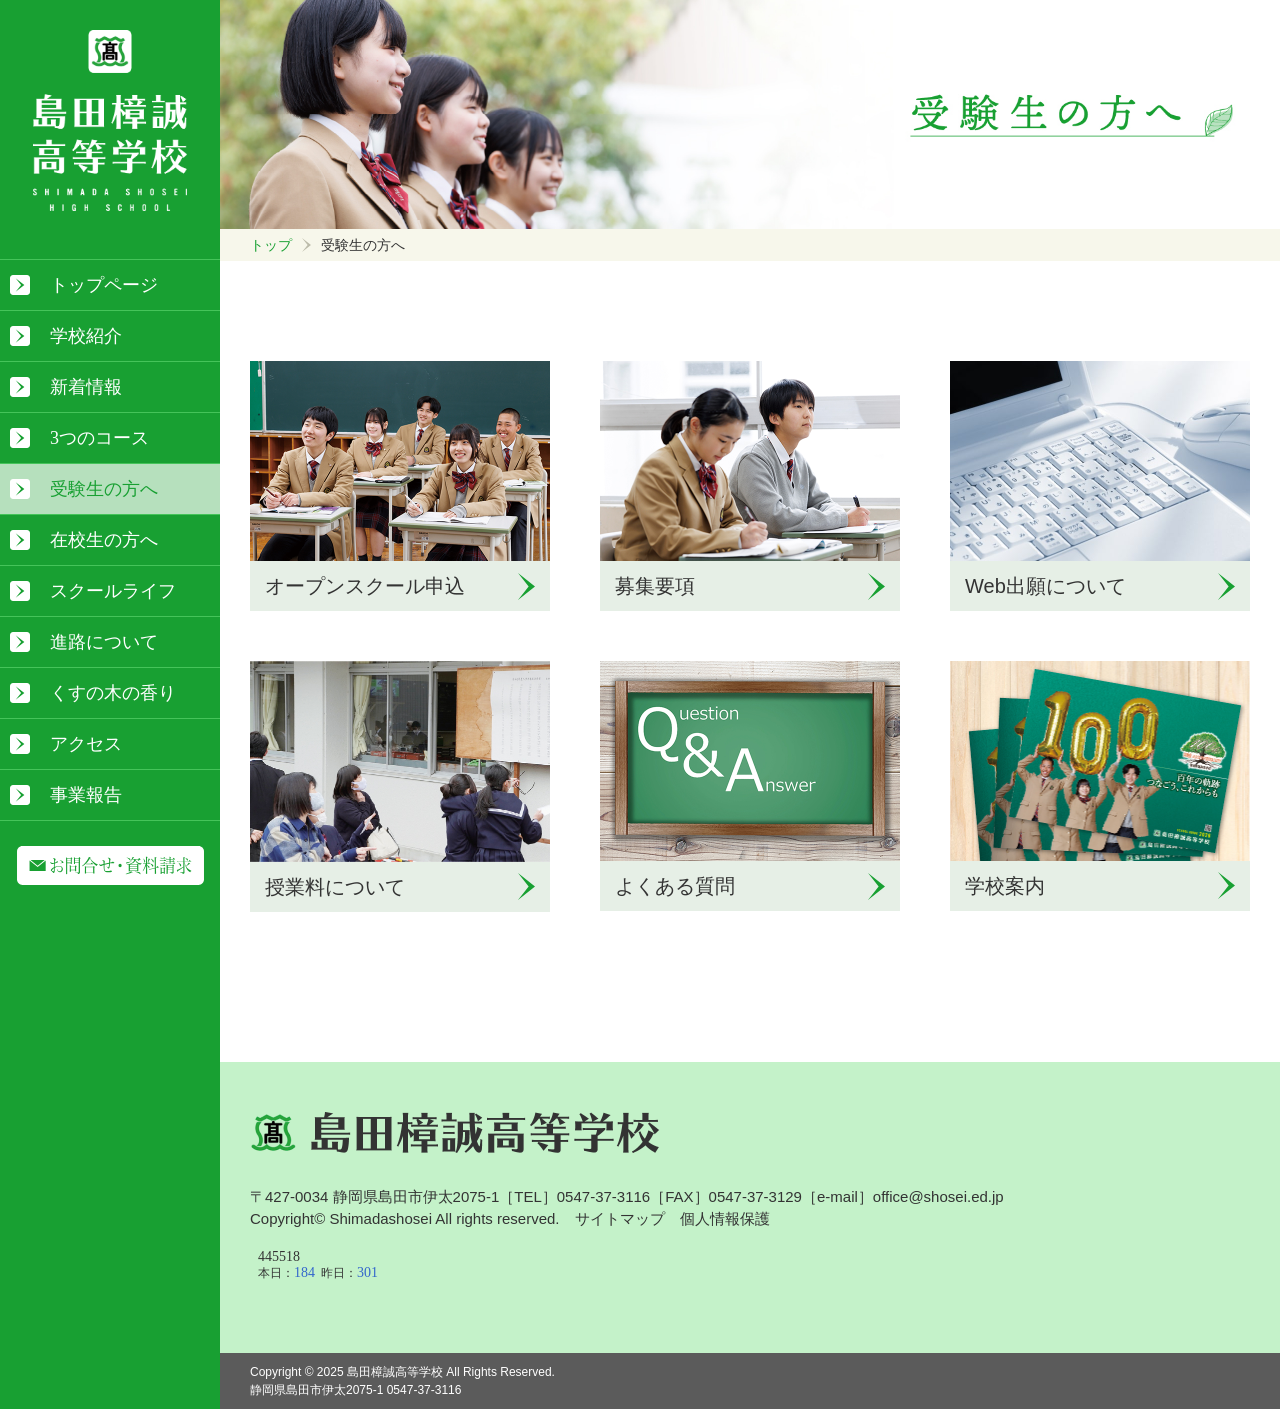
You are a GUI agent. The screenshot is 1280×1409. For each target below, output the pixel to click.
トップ (271, 245)
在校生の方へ (104, 540)
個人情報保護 (725, 1218)
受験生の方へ (104, 489)
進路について (104, 642)
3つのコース (99, 438)
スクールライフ (113, 591)
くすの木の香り (113, 693)
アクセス (86, 744)
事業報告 (86, 795)
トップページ (104, 285)
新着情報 (86, 387)
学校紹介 (86, 336)
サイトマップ (620, 1218)
